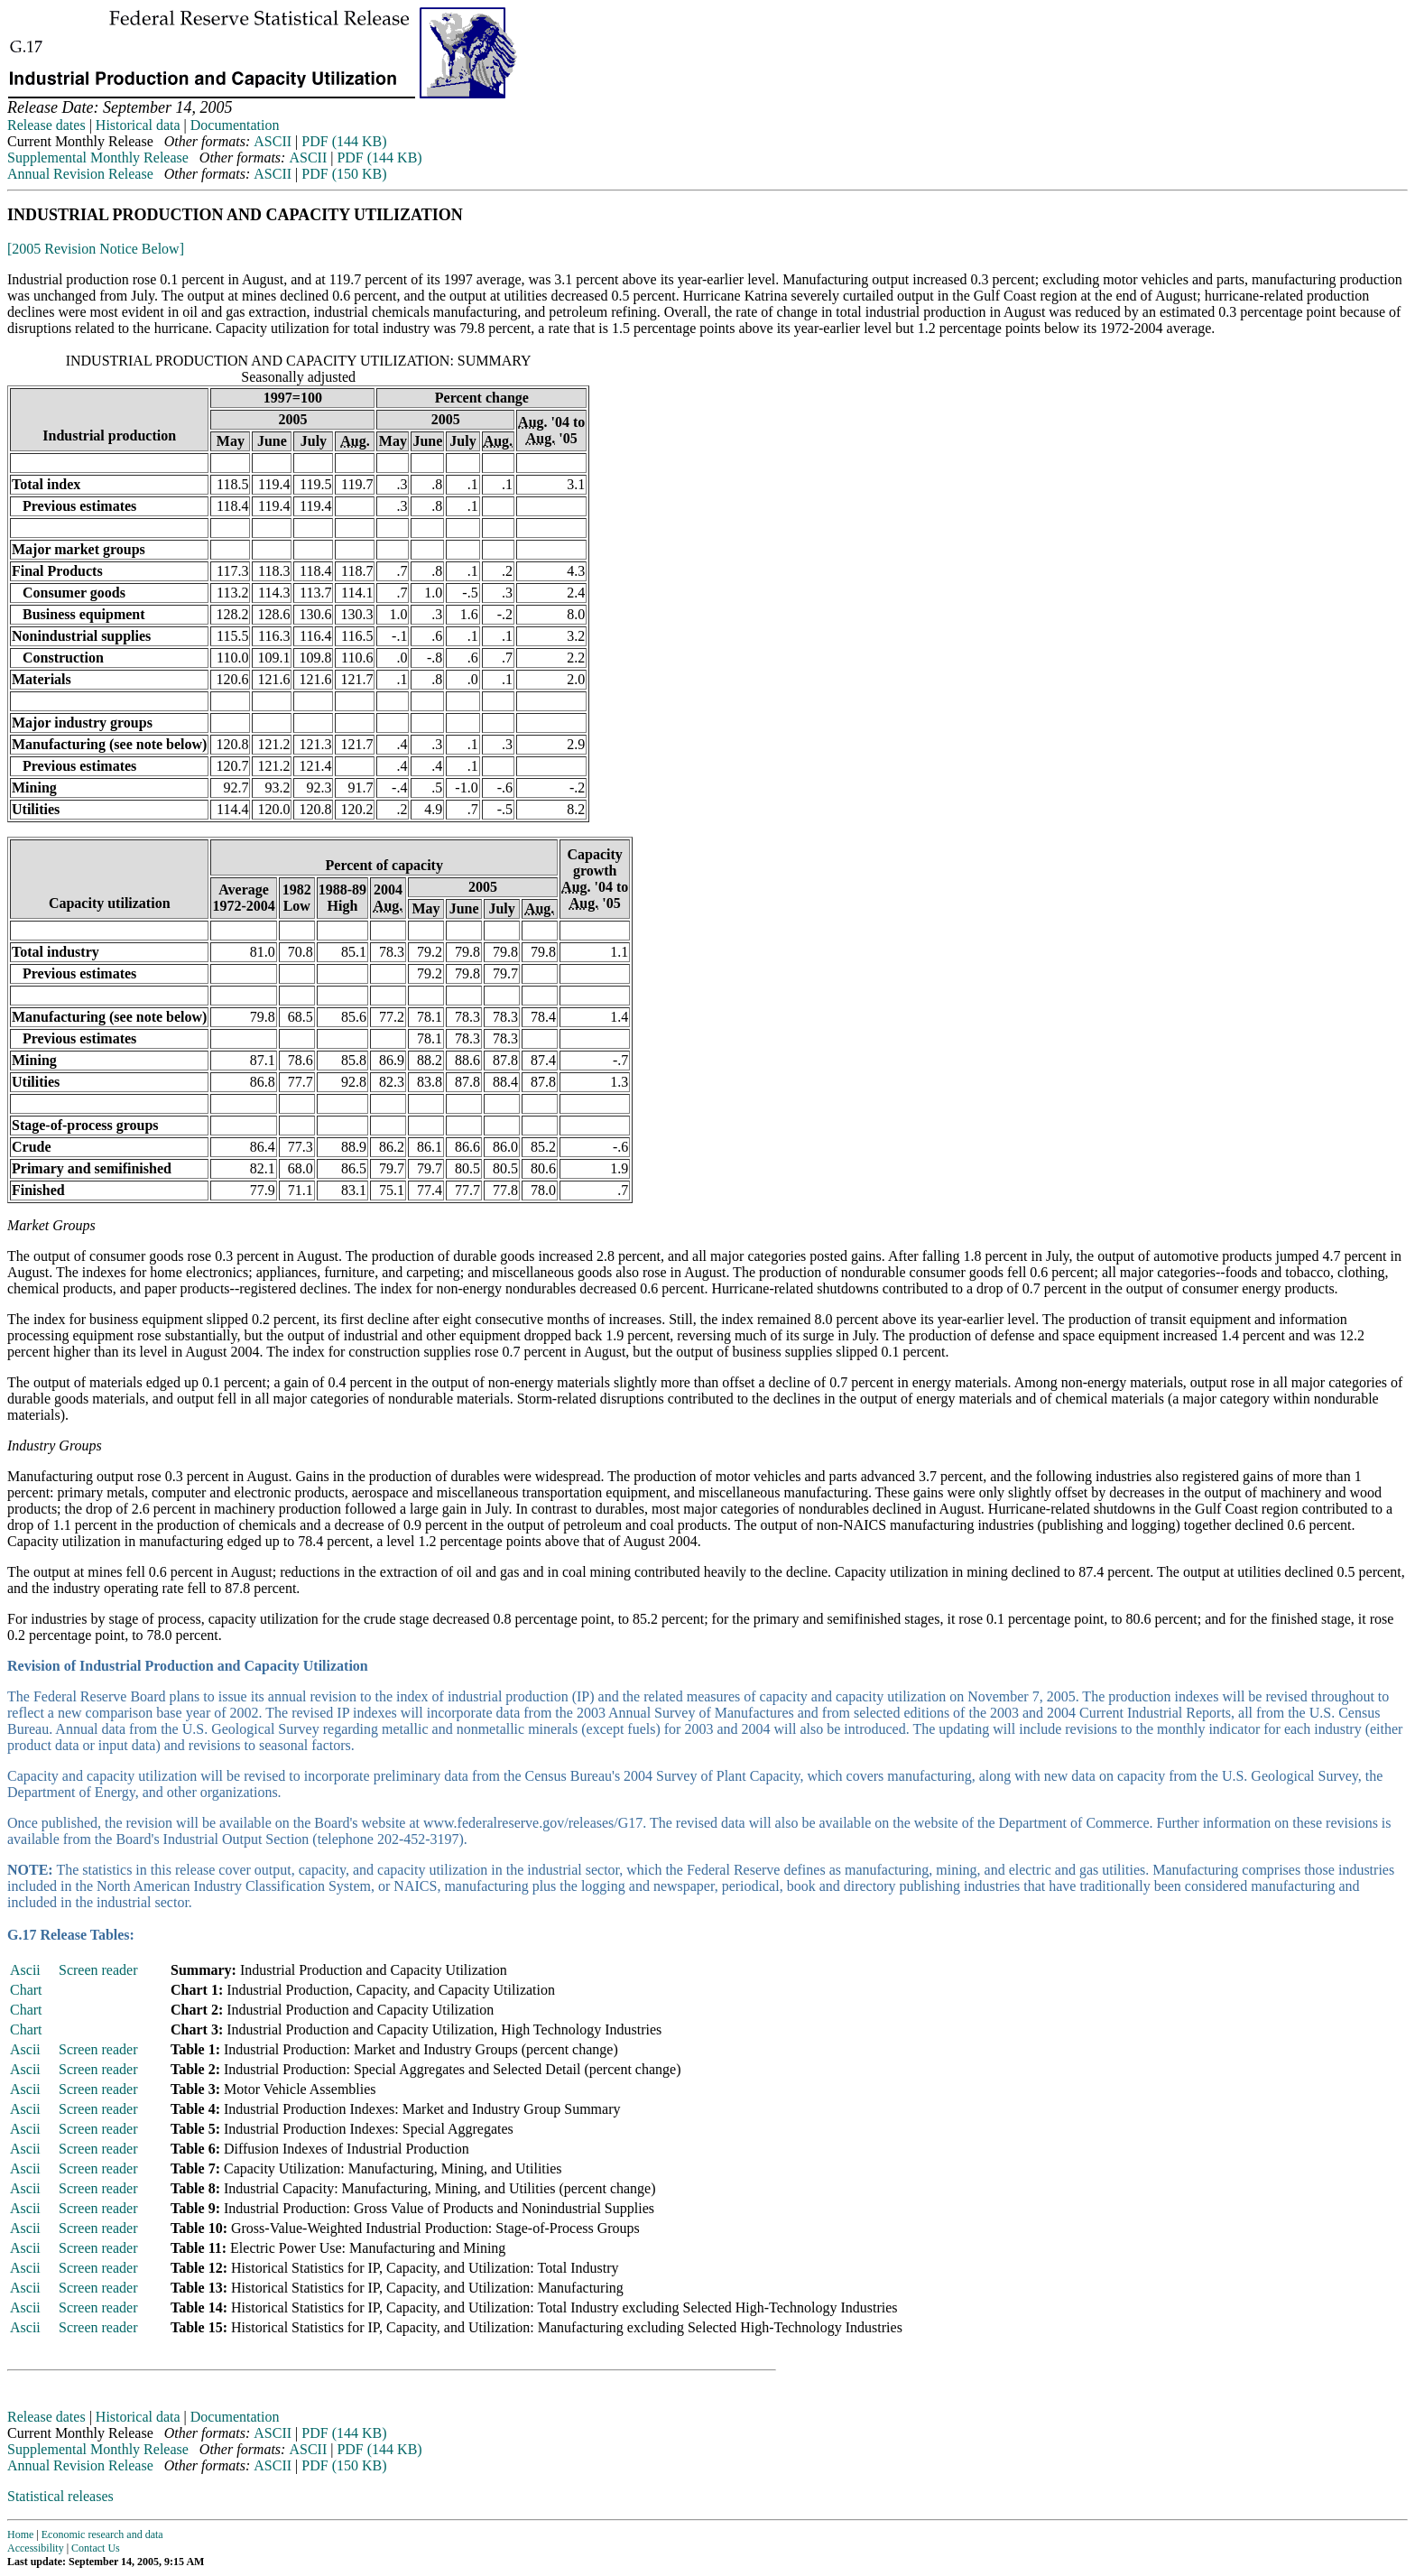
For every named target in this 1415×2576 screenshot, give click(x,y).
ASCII (272, 141)
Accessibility (35, 2548)
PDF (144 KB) (343, 141)
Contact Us (95, 2548)
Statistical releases (60, 2496)
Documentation (235, 125)
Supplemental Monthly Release (98, 157)
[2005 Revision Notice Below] (95, 248)
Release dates (46, 125)
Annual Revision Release (80, 173)
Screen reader (98, 1970)
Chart (26, 1989)
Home (20, 2534)
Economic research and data (102, 2534)
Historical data (138, 125)
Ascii (25, 1970)
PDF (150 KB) (343, 173)
